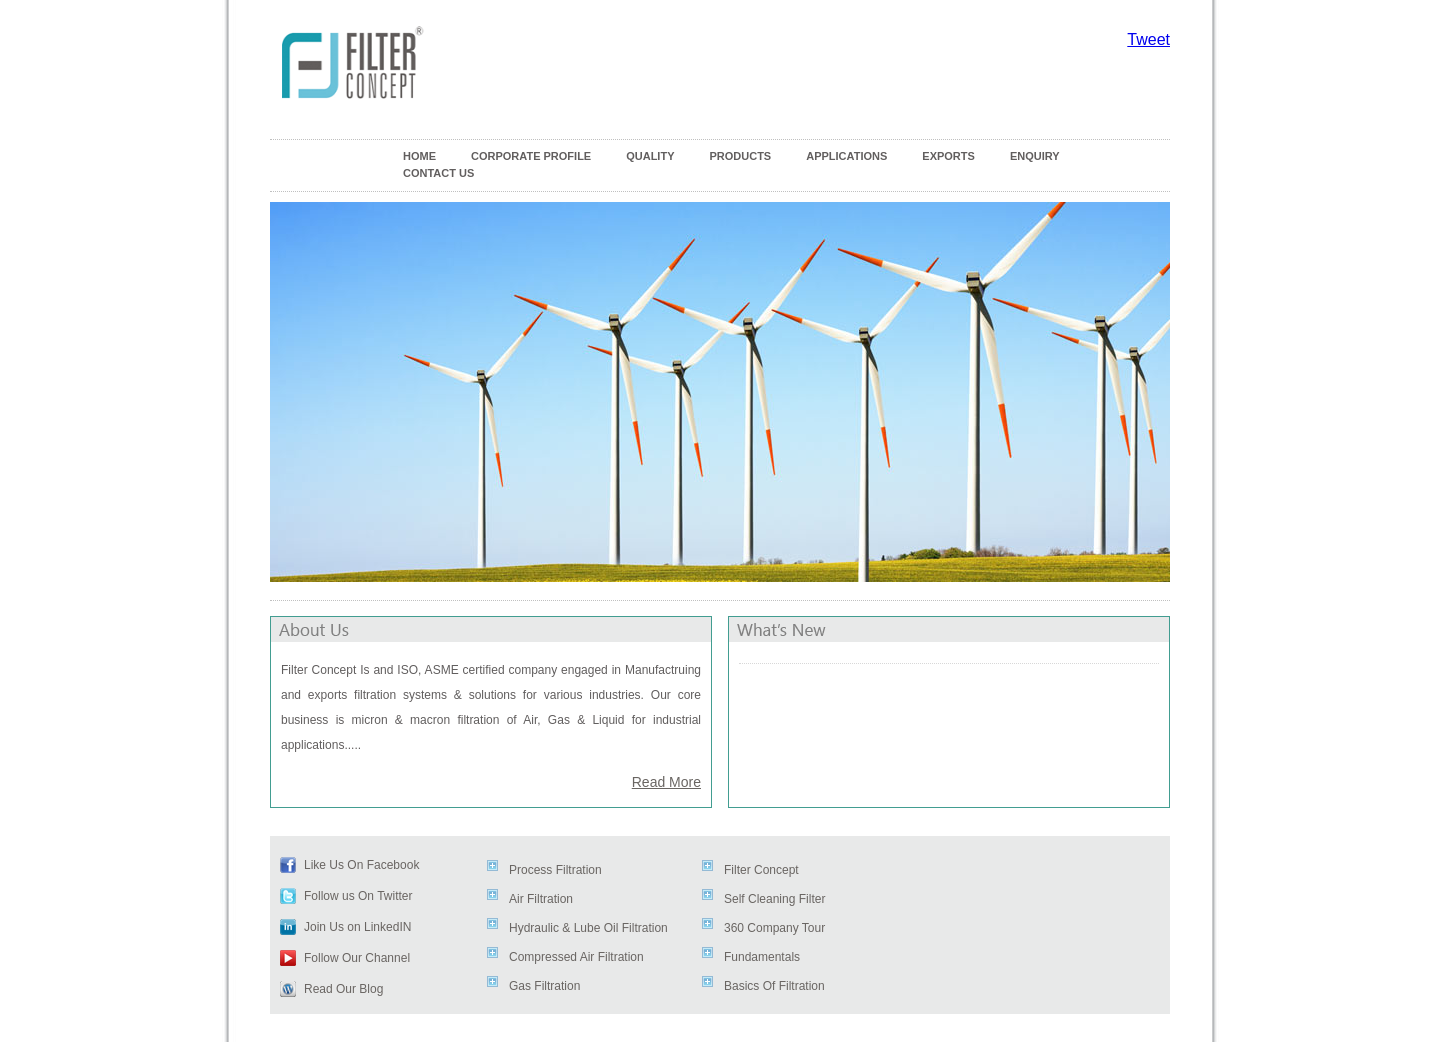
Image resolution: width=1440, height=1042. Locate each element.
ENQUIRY (1035, 156)
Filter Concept (761, 870)
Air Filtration (541, 899)
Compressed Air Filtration (576, 957)
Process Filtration (555, 870)
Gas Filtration (544, 986)
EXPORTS (948, 156)
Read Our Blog (343, 989)
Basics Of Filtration (774, 986)
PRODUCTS (740, 156)
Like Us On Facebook (361, 865)
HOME (419, 156)
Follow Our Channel (357, 958)
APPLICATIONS (846, 156)
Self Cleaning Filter (774, 899)
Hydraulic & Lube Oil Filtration (588, 928)
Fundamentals (762, 957)
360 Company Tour (774, 928)
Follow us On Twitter (358, 896)
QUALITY (650, 156)
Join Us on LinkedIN (357, 927)
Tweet (1148, 39)
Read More (666, 782)
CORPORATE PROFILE (531, 156)
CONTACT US (438, 173)
